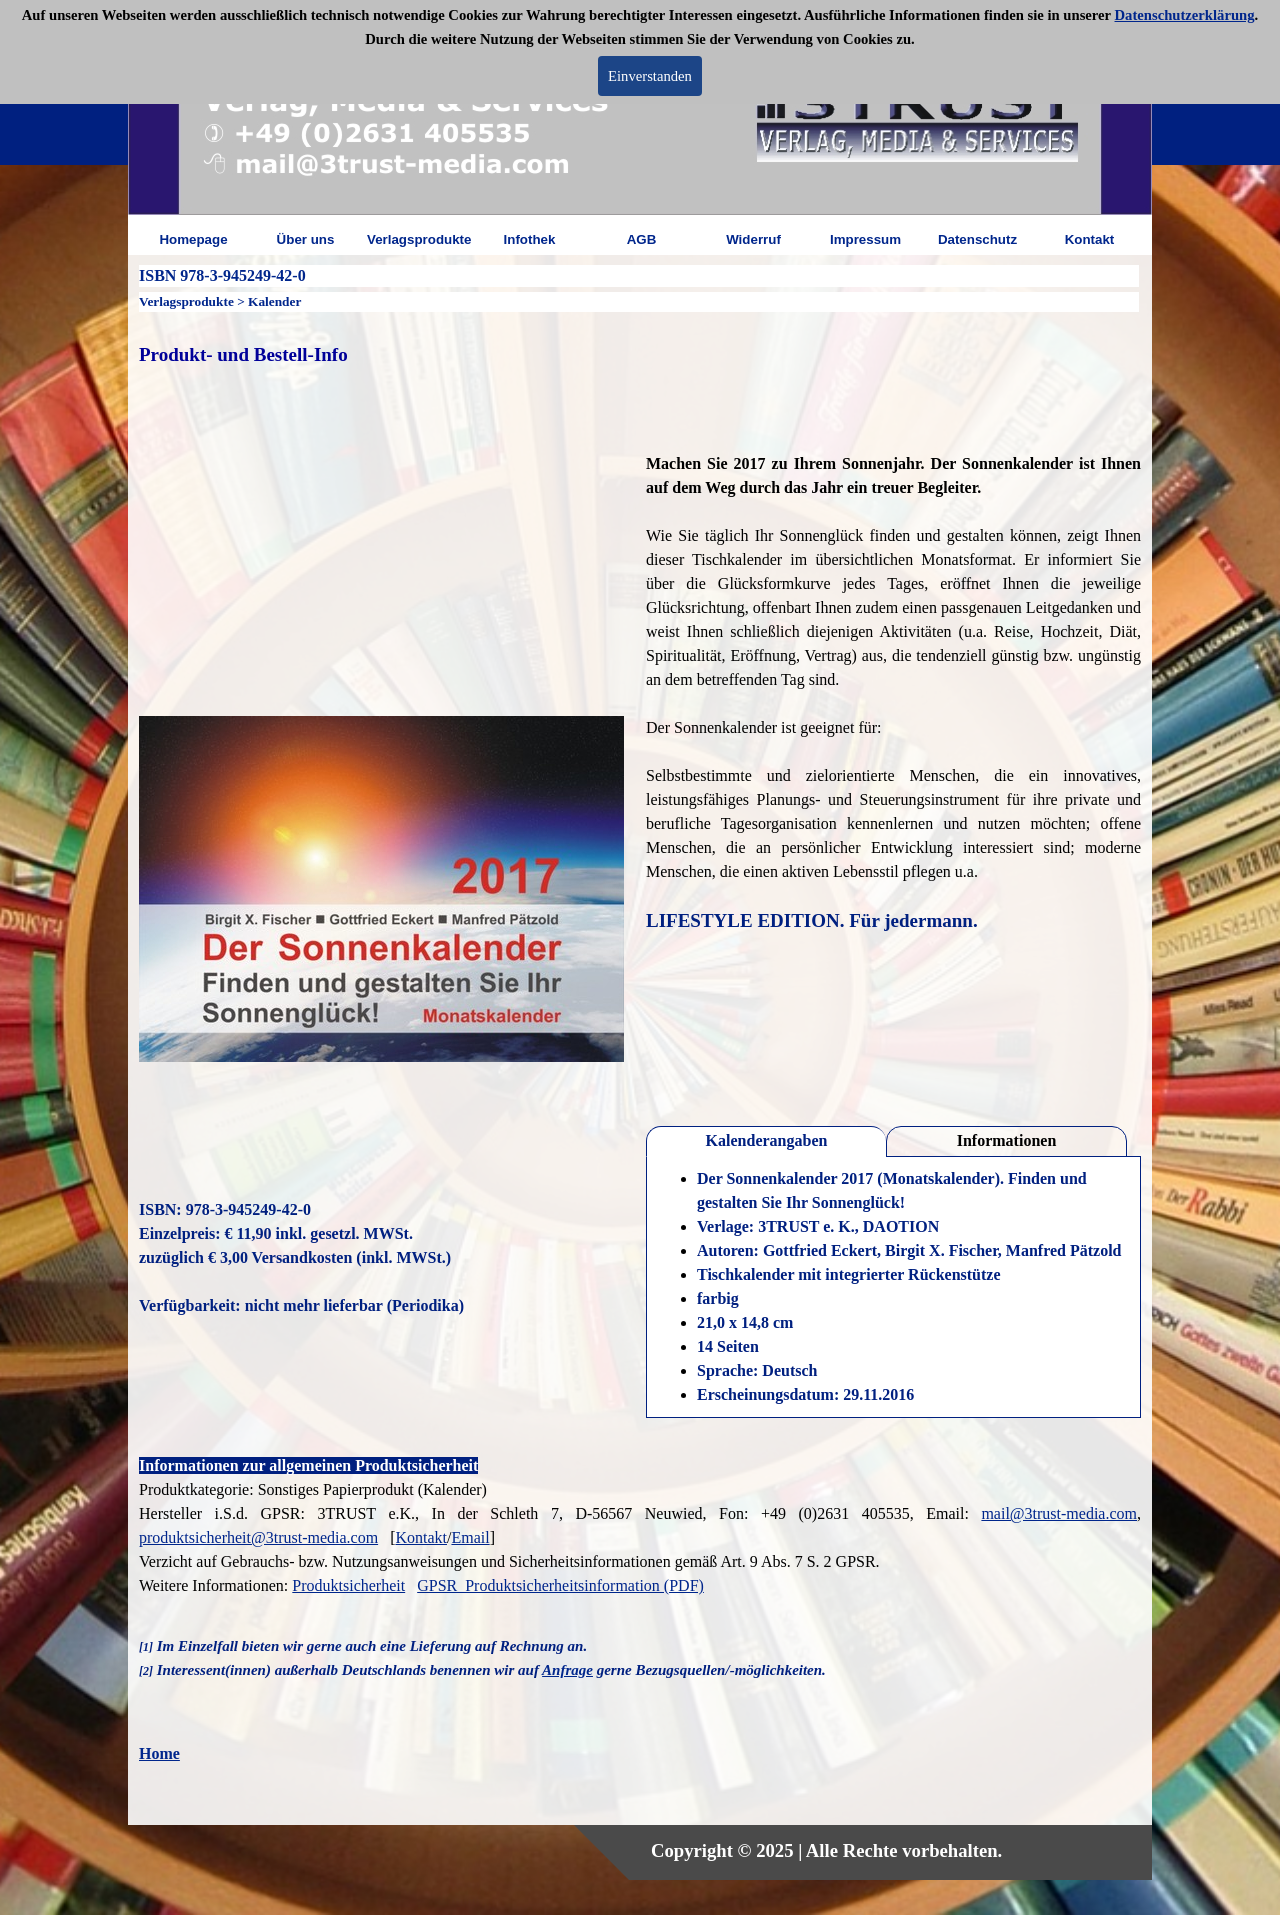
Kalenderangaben (767, 1140)
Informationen (1007, 1140)
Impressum (865, 239)
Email (470, 1537)
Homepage (193, 239)
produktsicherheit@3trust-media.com (258, 1537)
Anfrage (567, 1670)
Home (159, 1753)
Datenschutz (977, 239)
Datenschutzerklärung (1185, 15)
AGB (642, 239)
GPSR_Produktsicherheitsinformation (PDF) (560, 1585)
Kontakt (1090, 239)
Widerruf (753, 239)
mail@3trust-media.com (1059, 1513)
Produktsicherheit (348, 1585)
